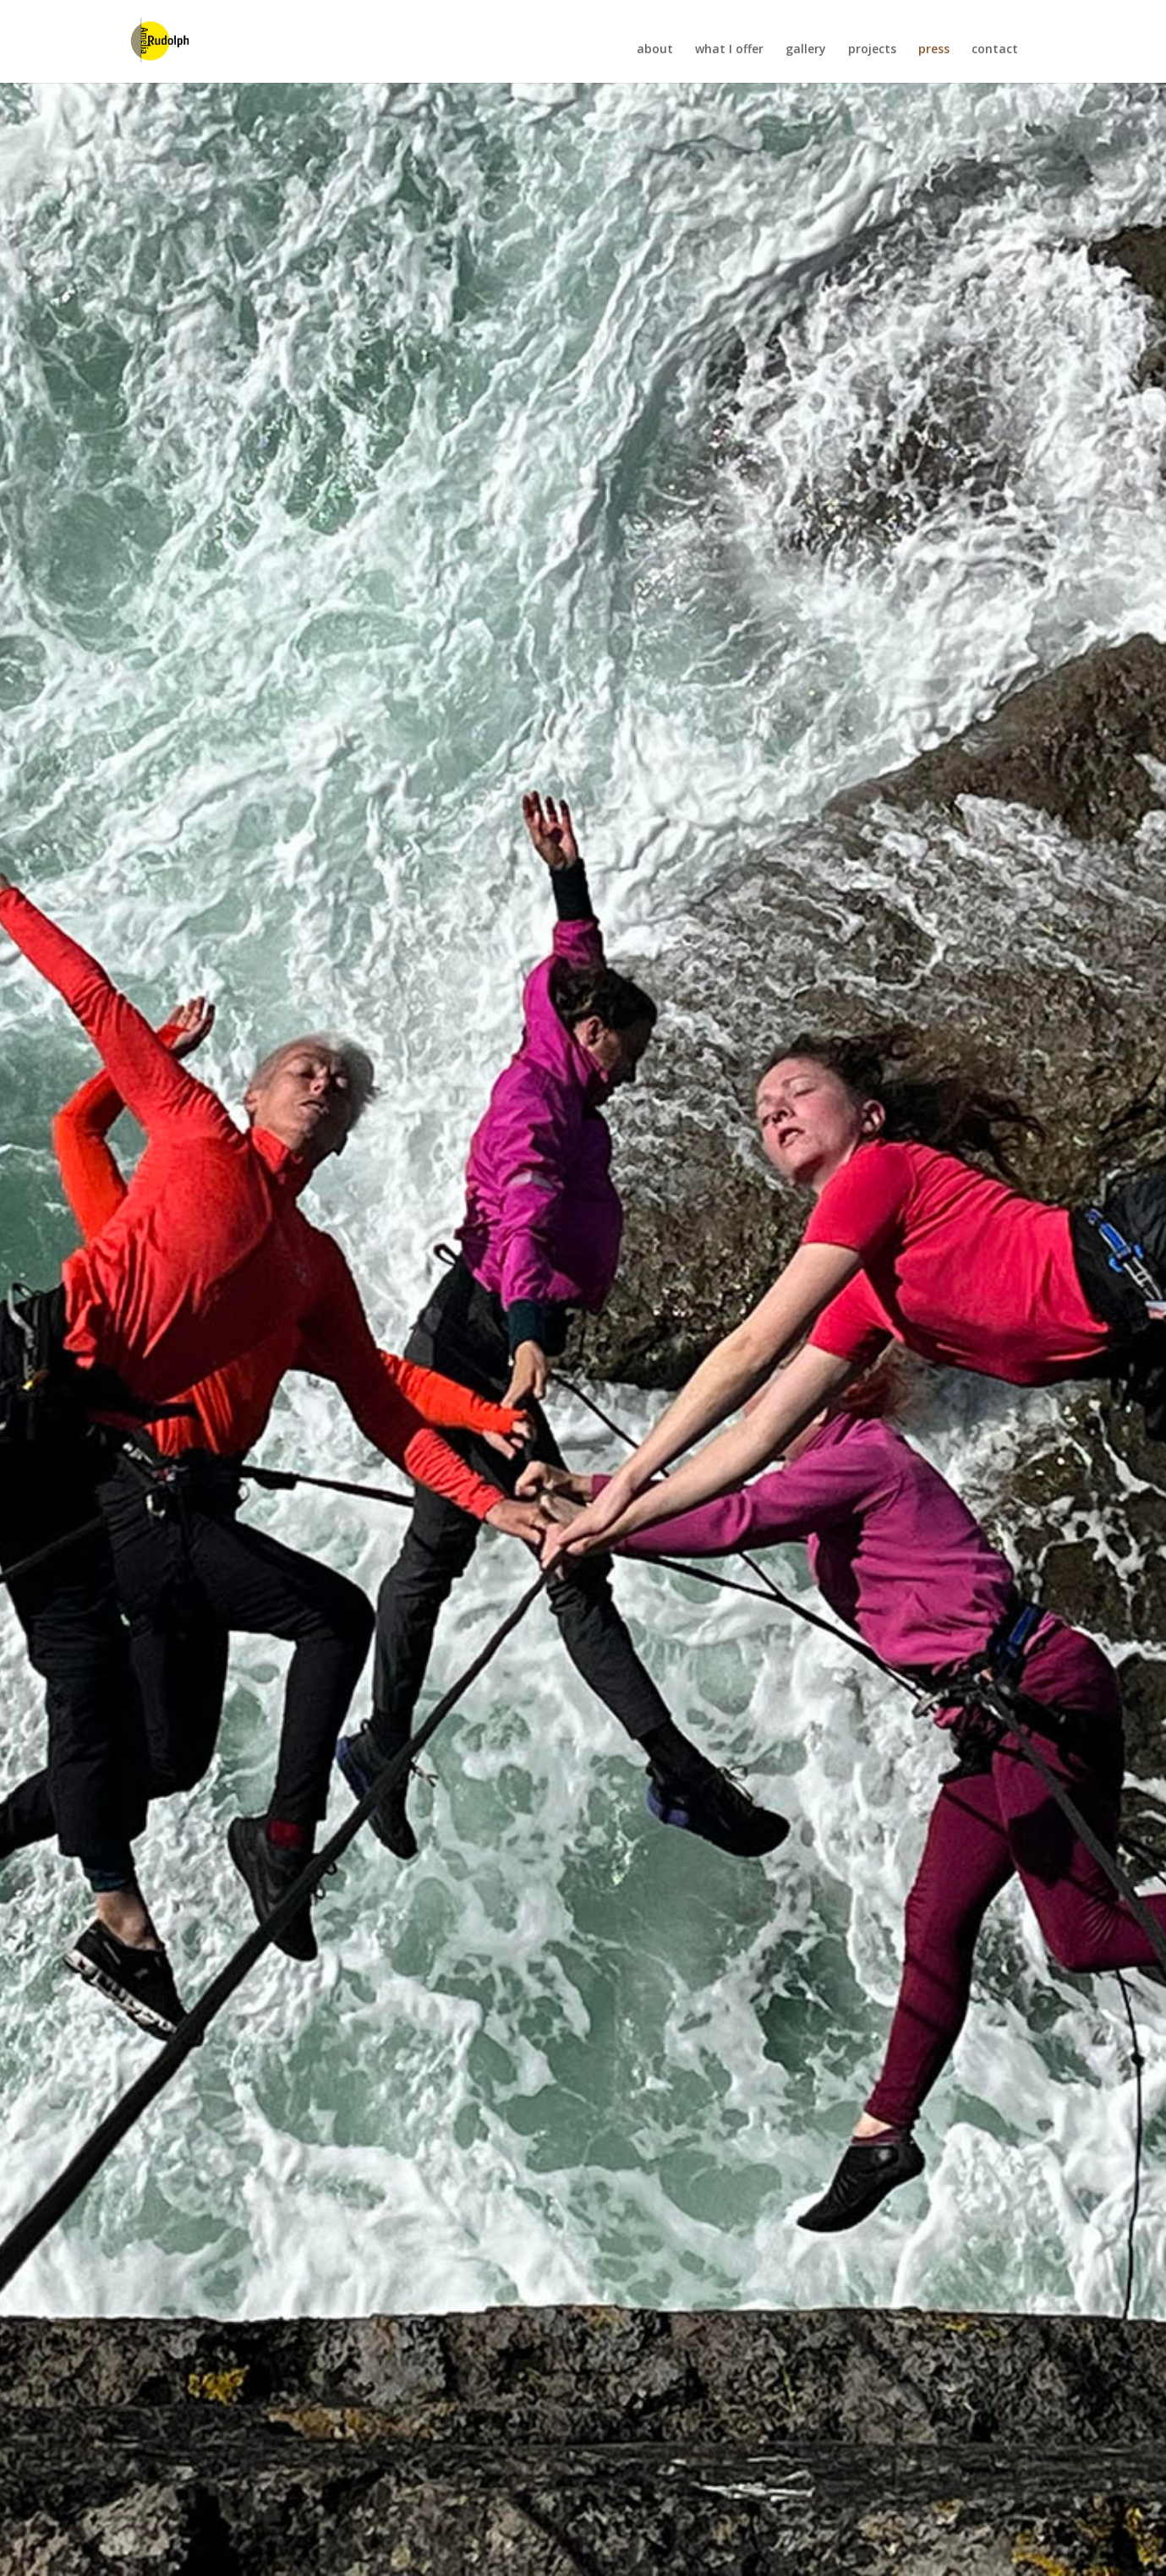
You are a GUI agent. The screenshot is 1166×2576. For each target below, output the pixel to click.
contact (995, 51)
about (655, 51)
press (934, 51)
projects (872, 51)
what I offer (729, 51)
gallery (806, 51)
